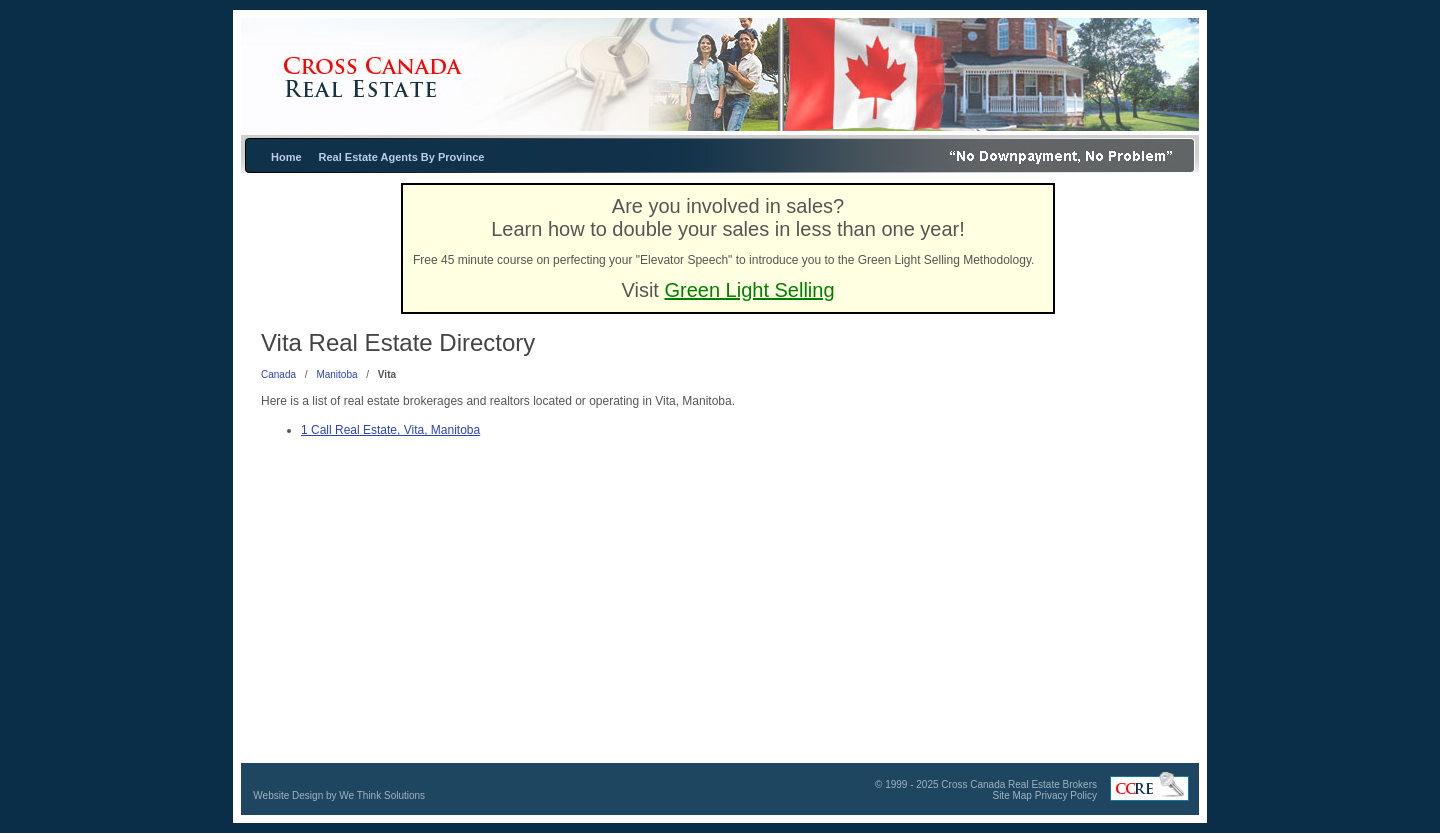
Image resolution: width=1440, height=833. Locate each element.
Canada (278, 374)
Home (286, 157)
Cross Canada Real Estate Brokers (1019, 784)
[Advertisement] (1055, 519)
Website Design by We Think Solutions (339, 795)
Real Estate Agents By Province (402, 157)
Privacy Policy (1066, 795)
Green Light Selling (749, 290)
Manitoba (336, 374)
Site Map (1011, 795)
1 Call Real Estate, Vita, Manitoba (390, 430)
